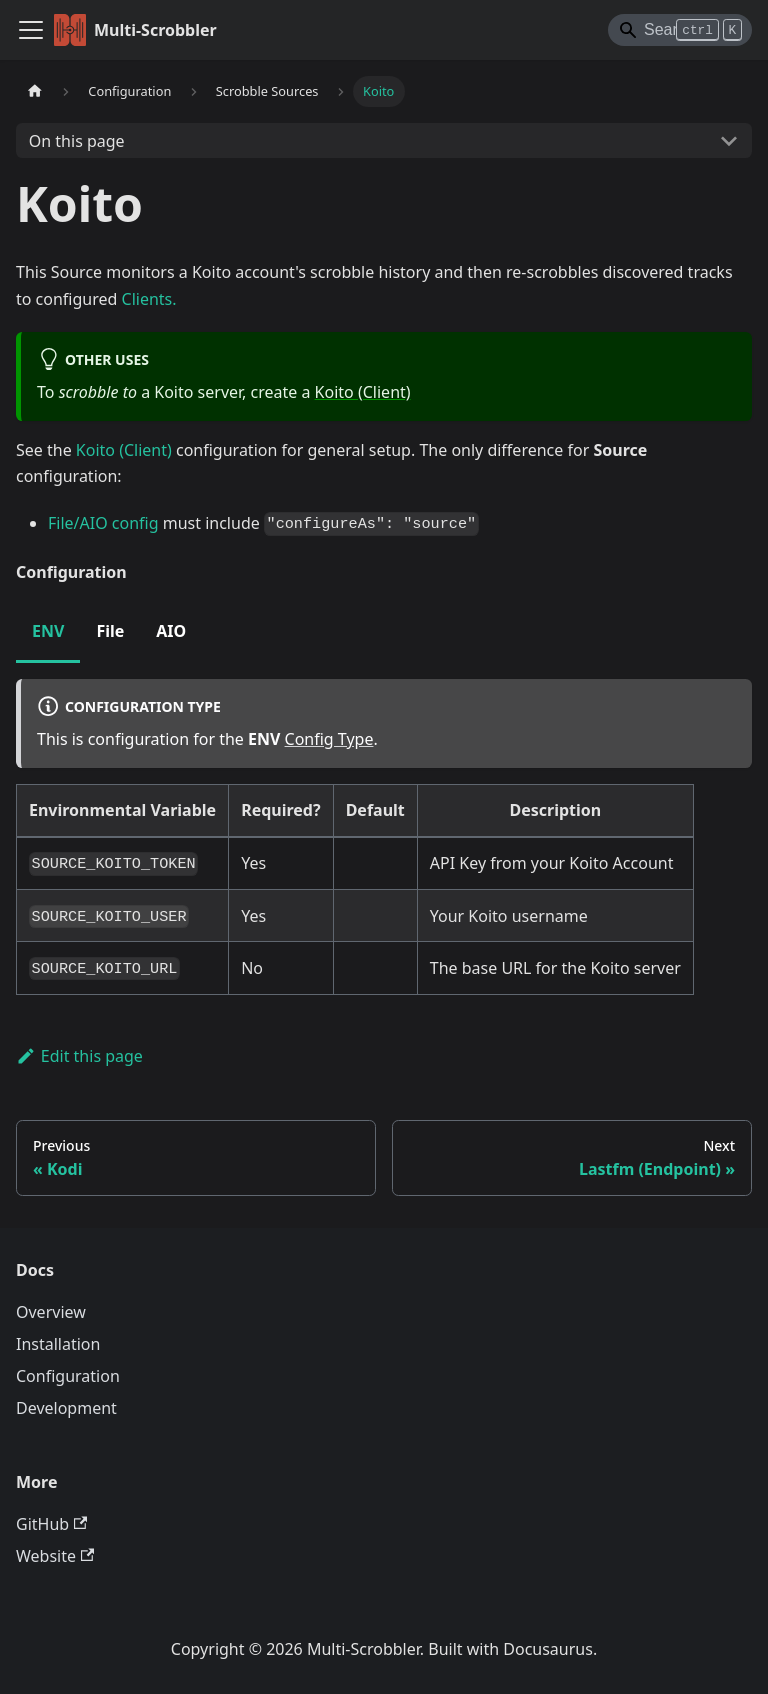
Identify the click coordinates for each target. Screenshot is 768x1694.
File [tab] (110, 631)
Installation (58, 1344)
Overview (51, 1312)
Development (66, 1408)
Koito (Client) (363, 392)
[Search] (680, 30)
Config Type (329, 739)
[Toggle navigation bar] (31, 30)
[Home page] (35, 91)
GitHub (51, 1524)
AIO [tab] (171, 631)
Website (55, 1556)
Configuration (68, 1376)
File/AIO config (103, 523)
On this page (77, 141)
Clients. (149, 299)
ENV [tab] (48, 631)
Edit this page (79, 1056)
